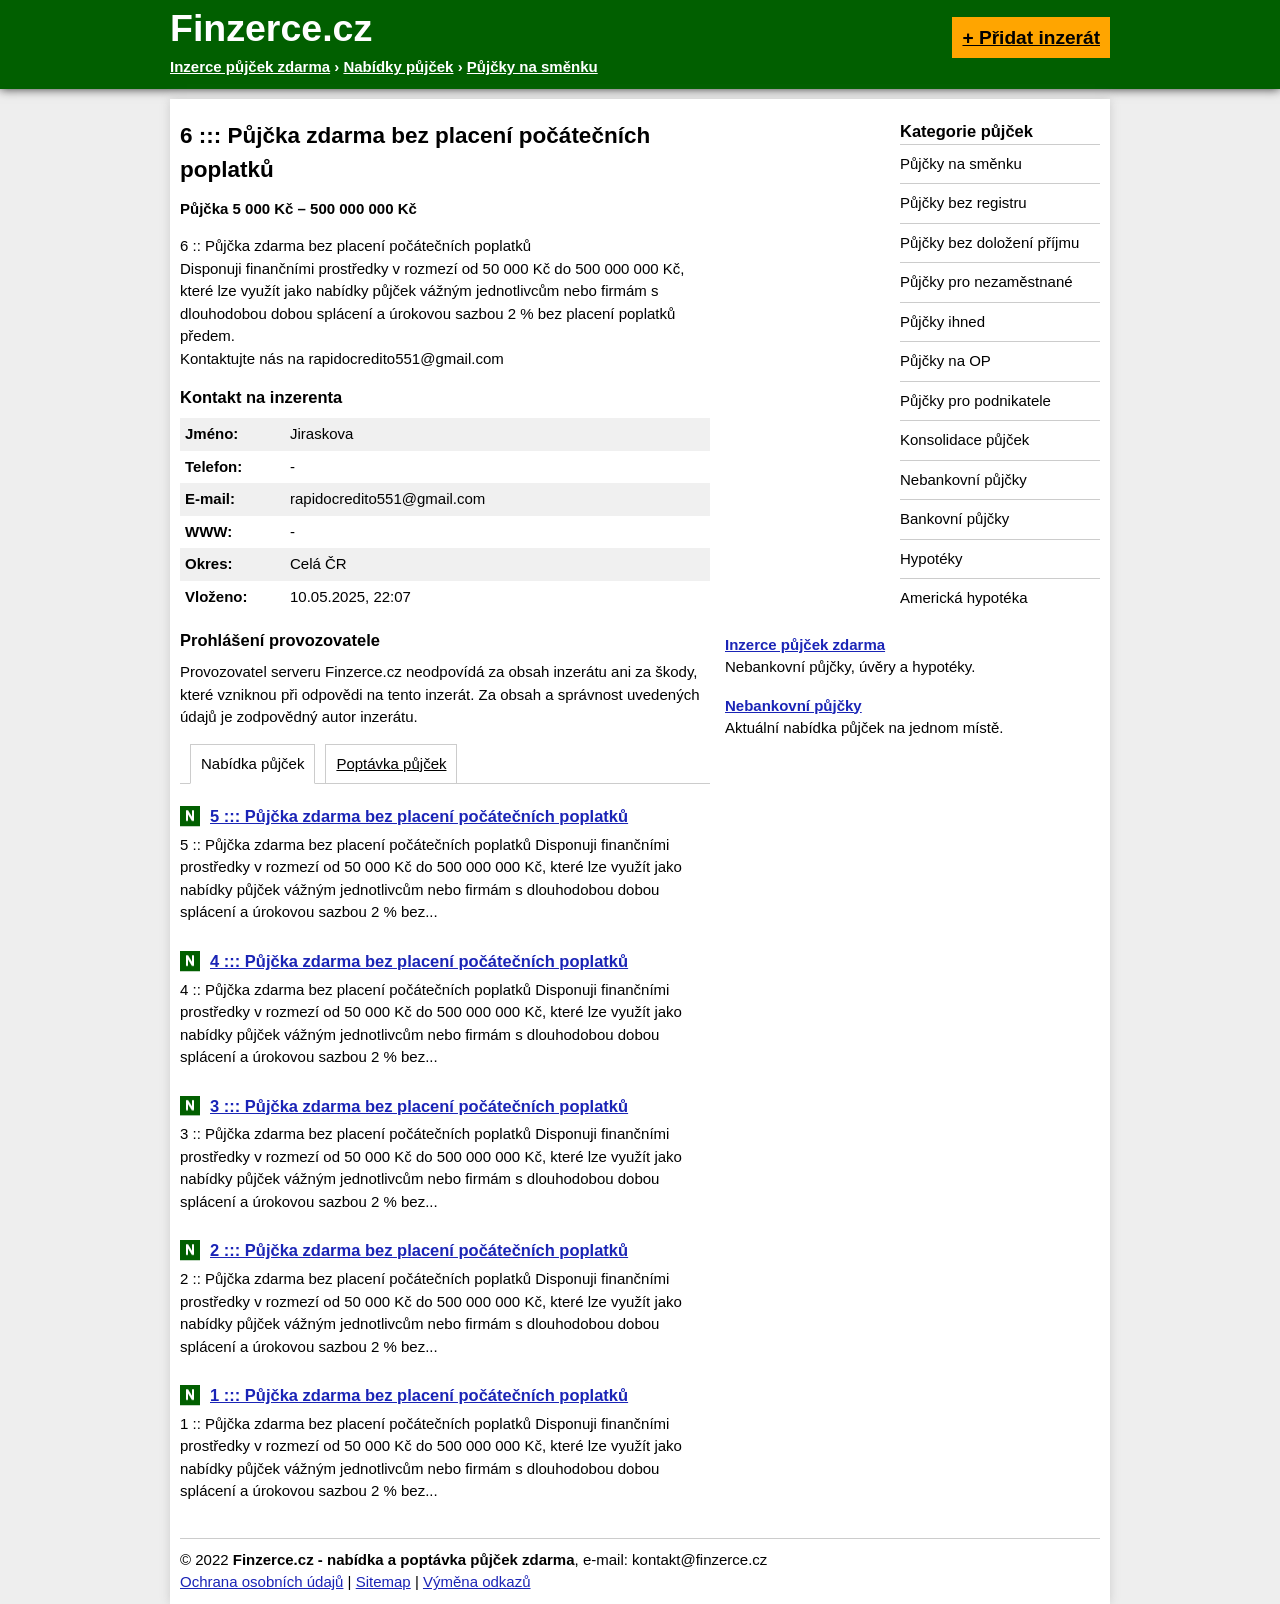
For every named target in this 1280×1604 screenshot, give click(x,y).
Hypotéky (931, 558)
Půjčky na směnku (961, 163)
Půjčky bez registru (963, 202)
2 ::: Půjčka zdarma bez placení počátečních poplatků (419, 1250)
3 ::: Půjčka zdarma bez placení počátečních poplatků (419, 1106)
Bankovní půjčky (954, 518)
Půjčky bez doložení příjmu (989, 242)
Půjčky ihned (942, 321)
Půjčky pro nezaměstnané (986, 281)
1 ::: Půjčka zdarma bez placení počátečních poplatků (419, 1395)
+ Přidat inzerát (1031, 37)
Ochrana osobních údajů (261, 1581)
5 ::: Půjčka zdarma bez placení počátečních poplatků (419, 816)
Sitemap (383, 1581)
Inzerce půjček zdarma (805, 644)
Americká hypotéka (964, 597)
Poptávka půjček (391, 763)
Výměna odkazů (477, 1581)
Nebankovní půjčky (963, 479)
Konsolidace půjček (964, 439)
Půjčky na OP (945, 360)
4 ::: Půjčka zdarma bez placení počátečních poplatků (419, 961)
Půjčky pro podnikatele (975, 400)
